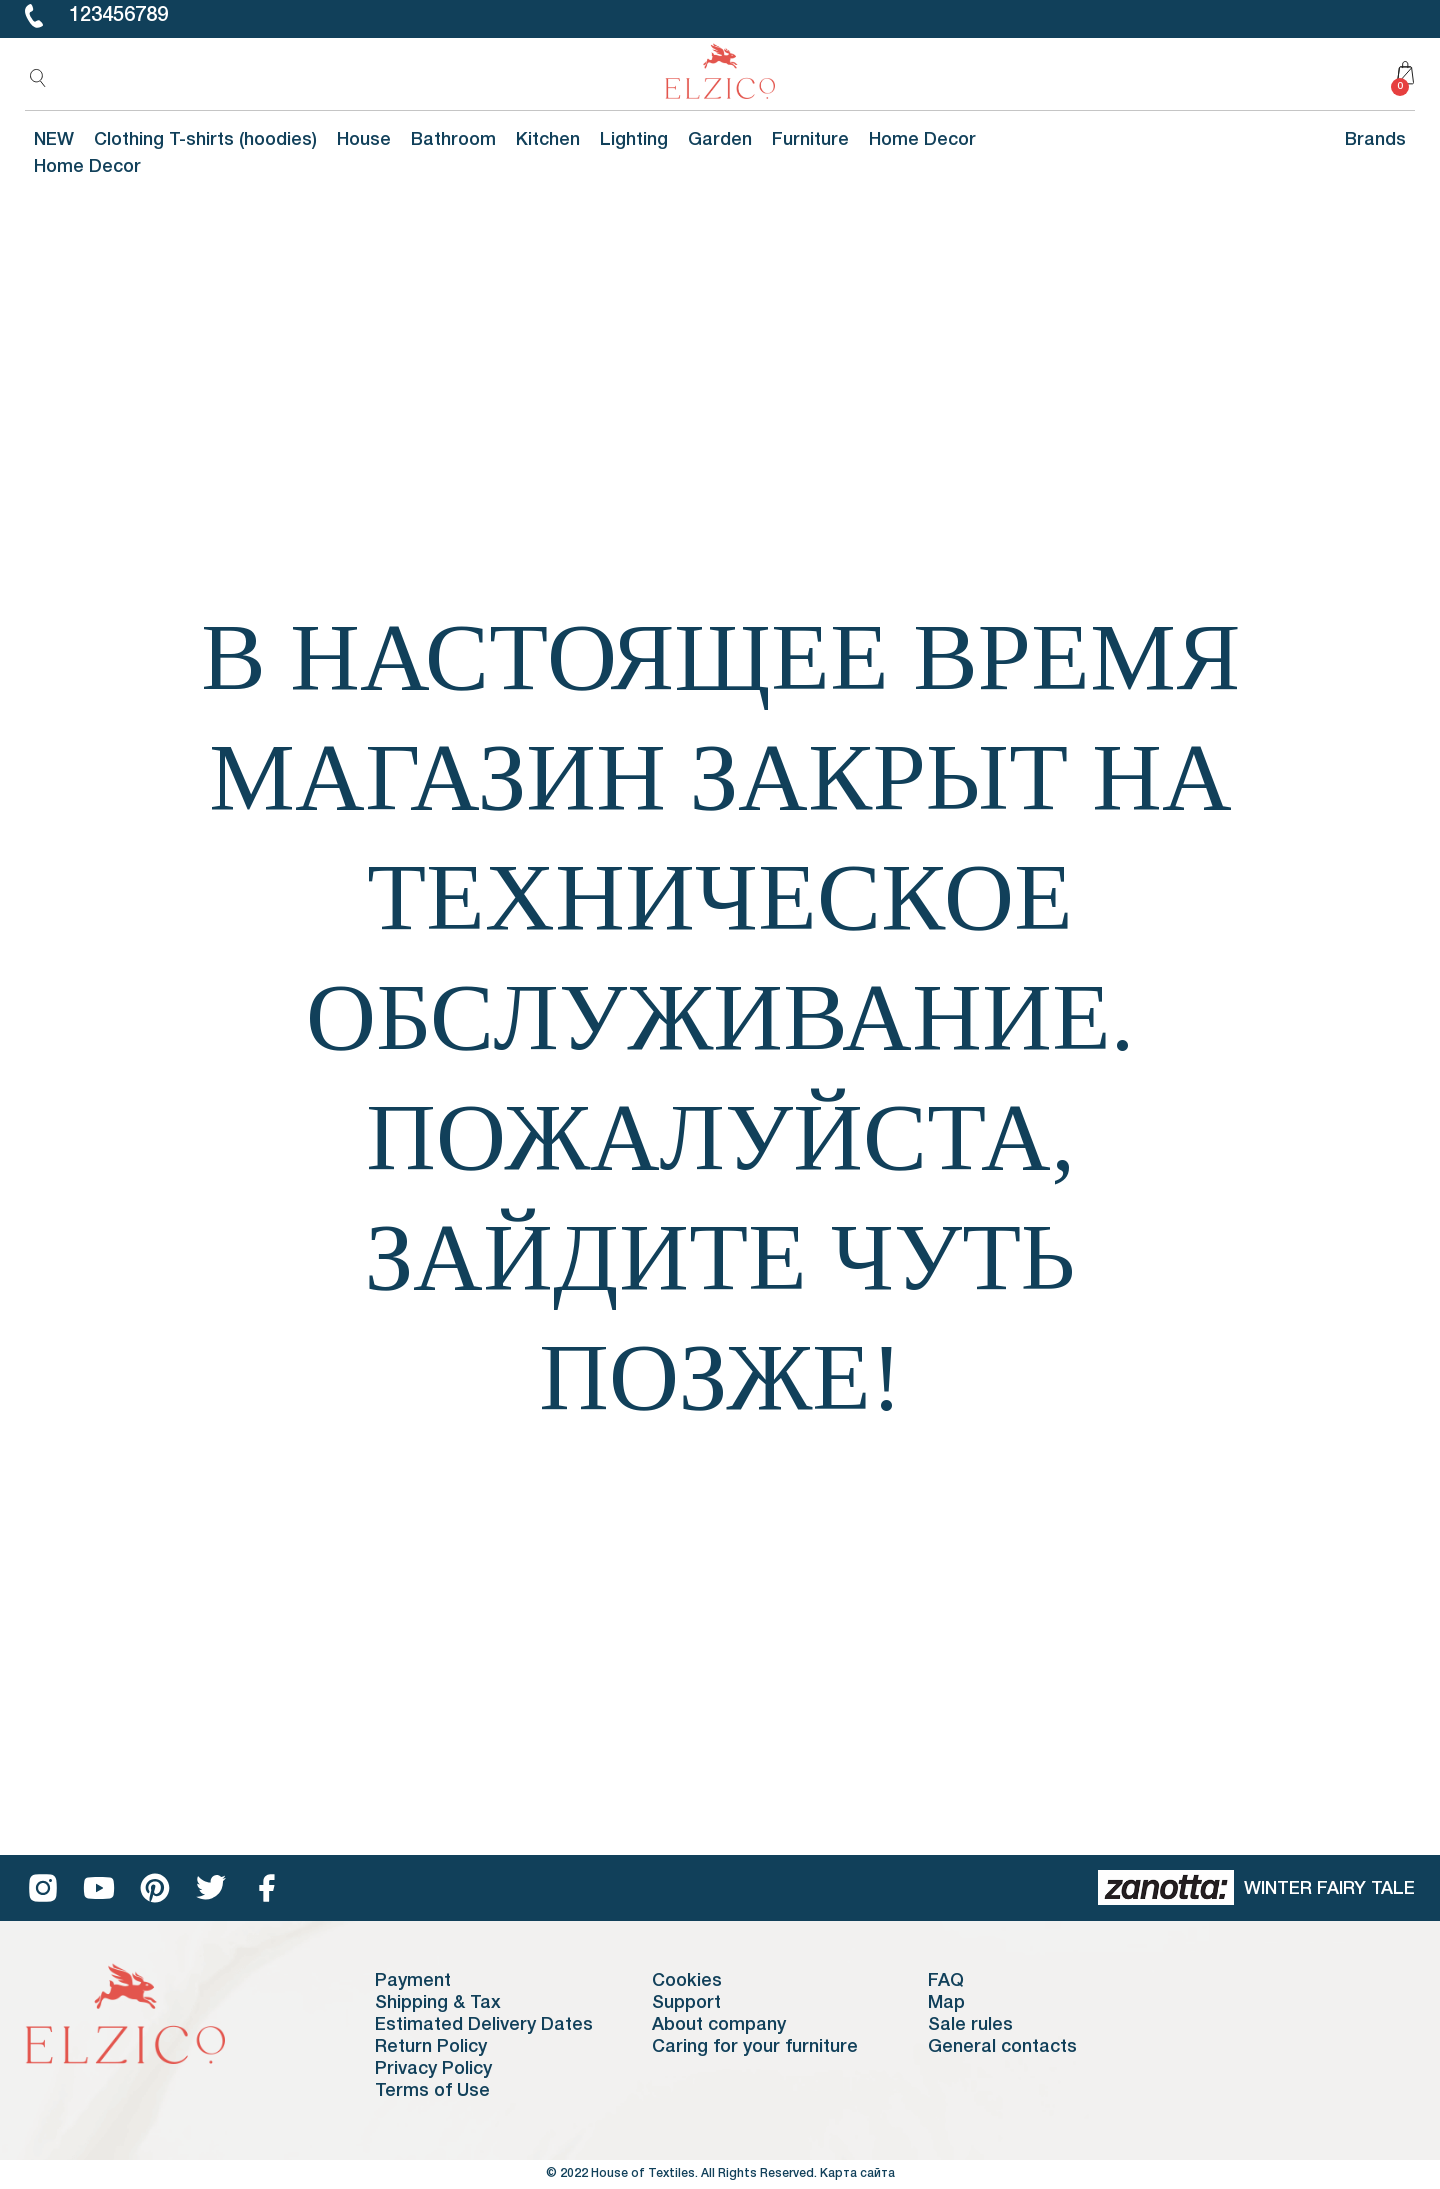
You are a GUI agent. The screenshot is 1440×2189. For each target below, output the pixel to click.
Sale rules (970, 2025)
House (364, 140)
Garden (720, 140)
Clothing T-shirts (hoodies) (205, 140)
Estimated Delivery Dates (484, 2025)
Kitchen (548, 140)
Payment (413, 1981)
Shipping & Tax (438, 2003)
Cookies (687, 1981)
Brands (1375, 140)
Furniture (810, 140)
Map (946, 2003)
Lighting (634, 140)
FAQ (946, 1981)
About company (719, 2025)
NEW (54, 140)
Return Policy (431, 2047)
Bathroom (453, 140)
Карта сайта (857, 2173)
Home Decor (922, 140)
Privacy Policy (433, 2069)
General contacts (1002, 2047)
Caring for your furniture (755, 2047)
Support (686, 2003)
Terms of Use (432, 2091)
